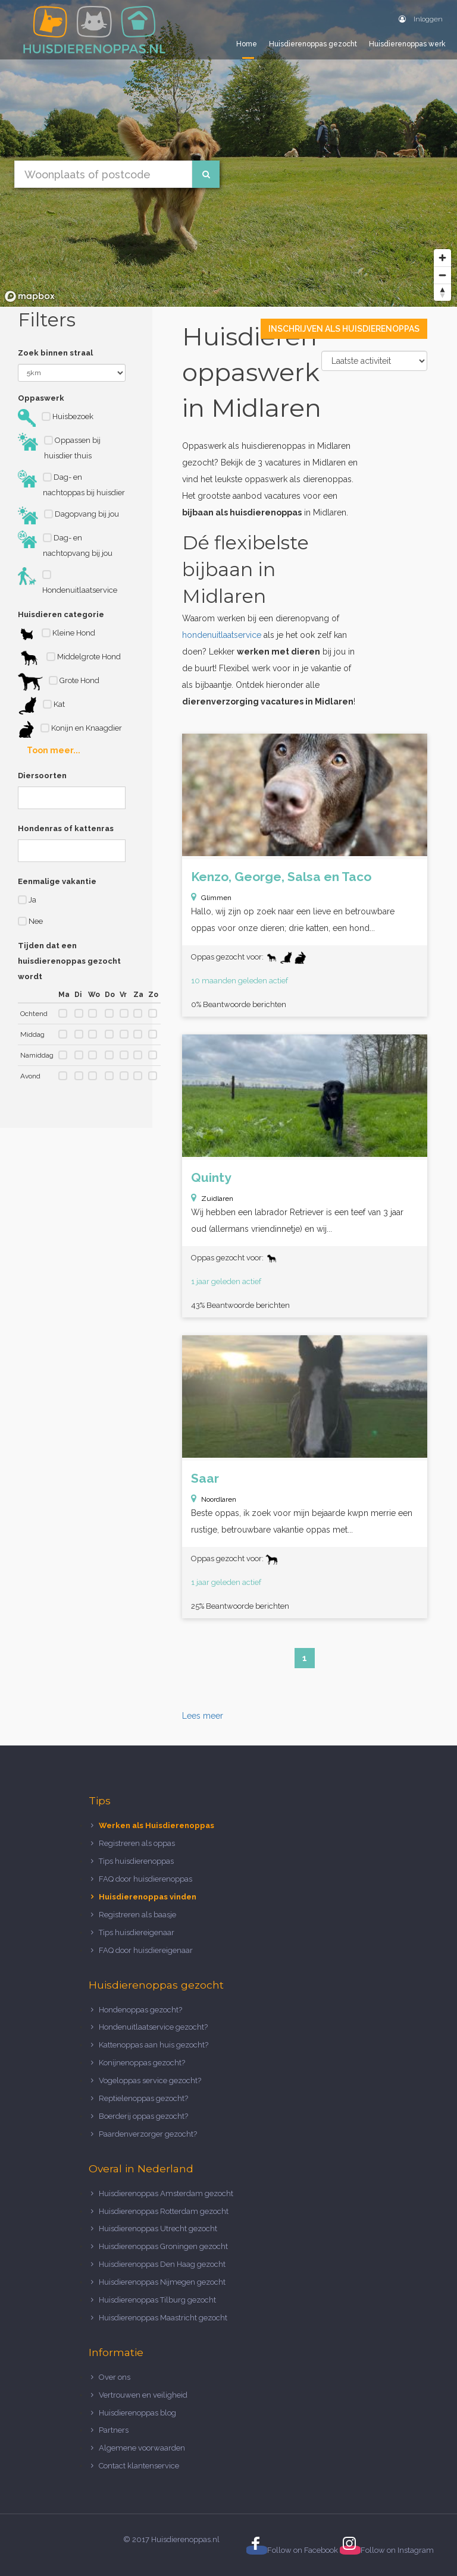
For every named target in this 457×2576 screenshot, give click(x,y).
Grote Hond (58, 682)
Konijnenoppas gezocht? (142, 2062)
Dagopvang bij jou (68, 515)
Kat (41, 706)
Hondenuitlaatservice (67, 581)
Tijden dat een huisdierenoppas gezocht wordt (69, 961)
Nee (30, 921)
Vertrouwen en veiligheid (143, 2395)
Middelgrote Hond (69, 658)
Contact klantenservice (139, 2465)
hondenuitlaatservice (221, 635)
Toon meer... (53, 750)
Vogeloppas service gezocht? (150, 2080)
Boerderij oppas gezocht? (143, 2116)
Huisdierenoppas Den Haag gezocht (162, 2264)
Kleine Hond (56, 634)
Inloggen (421, 19)
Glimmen (216, 898)
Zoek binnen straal (55, 352)
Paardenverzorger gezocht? (148, 2134)
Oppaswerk (41, 398)
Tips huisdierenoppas (136, 1861)
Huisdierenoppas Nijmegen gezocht (162, 2282)
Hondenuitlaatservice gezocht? (153, 2027)
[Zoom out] (442, 275)
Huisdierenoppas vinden (147, 1896)
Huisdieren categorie (61, 614)
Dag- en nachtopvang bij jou (65, 544)
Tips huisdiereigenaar (136, 1932)
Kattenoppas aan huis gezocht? (153, 2044)
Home (246, 44)
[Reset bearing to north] (442, 292)
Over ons (114, 2377)
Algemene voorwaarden (142, 2447)
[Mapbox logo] (30, 296)
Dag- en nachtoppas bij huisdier (71, 483)
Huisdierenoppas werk (407, 44)
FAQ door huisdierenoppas (146, 1878)
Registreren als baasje (137, 1914)
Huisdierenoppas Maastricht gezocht (163, 2317)
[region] (228, 153)
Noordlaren (218, 1499)
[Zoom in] (442, 257)
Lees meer (202, 1716)
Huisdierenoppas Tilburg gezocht (157, 2299)
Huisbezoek (55, 418)
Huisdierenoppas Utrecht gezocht (158, 2228)
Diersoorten (42, 775)
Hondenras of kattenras (66, 828)
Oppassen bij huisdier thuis (59, 446)
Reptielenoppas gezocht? (143, 2098)
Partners (114, 2430)
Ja (27, 899)
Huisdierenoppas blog (137, 2412)
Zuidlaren (217, 1198)
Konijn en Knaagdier (70, 729)
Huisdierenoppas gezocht (313, 44)
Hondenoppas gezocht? (140, 2009)
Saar (205, 1478)
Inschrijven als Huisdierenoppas (344, 329)
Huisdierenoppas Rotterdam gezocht (163, 2211)
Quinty (211, 1177)
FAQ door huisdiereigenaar (146, 1950)
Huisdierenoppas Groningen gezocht (163, 2246)
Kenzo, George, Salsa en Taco (281, 876)
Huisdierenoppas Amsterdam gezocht (166, 2193)
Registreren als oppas (137, 1843)
